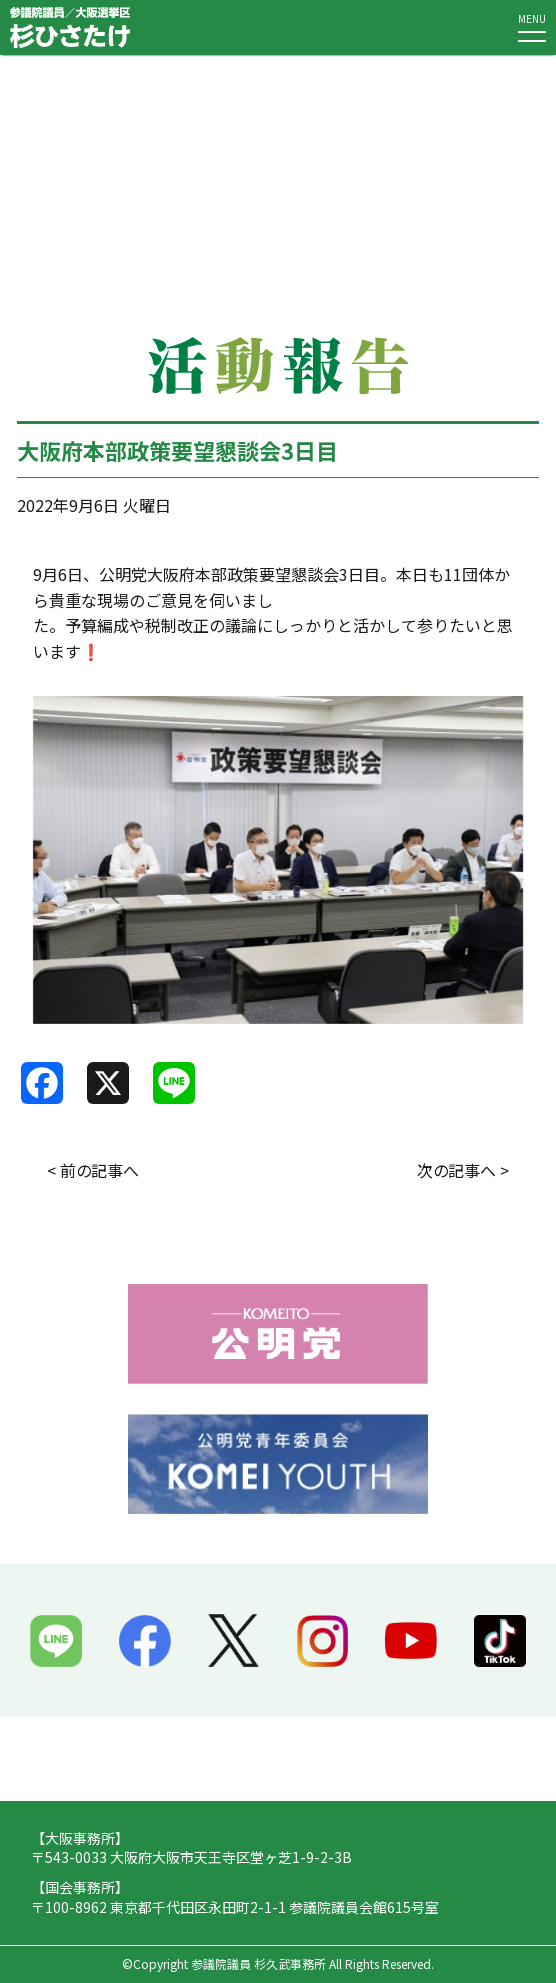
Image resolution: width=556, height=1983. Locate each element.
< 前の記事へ (93, 1170)
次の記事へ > (463, 1170)
